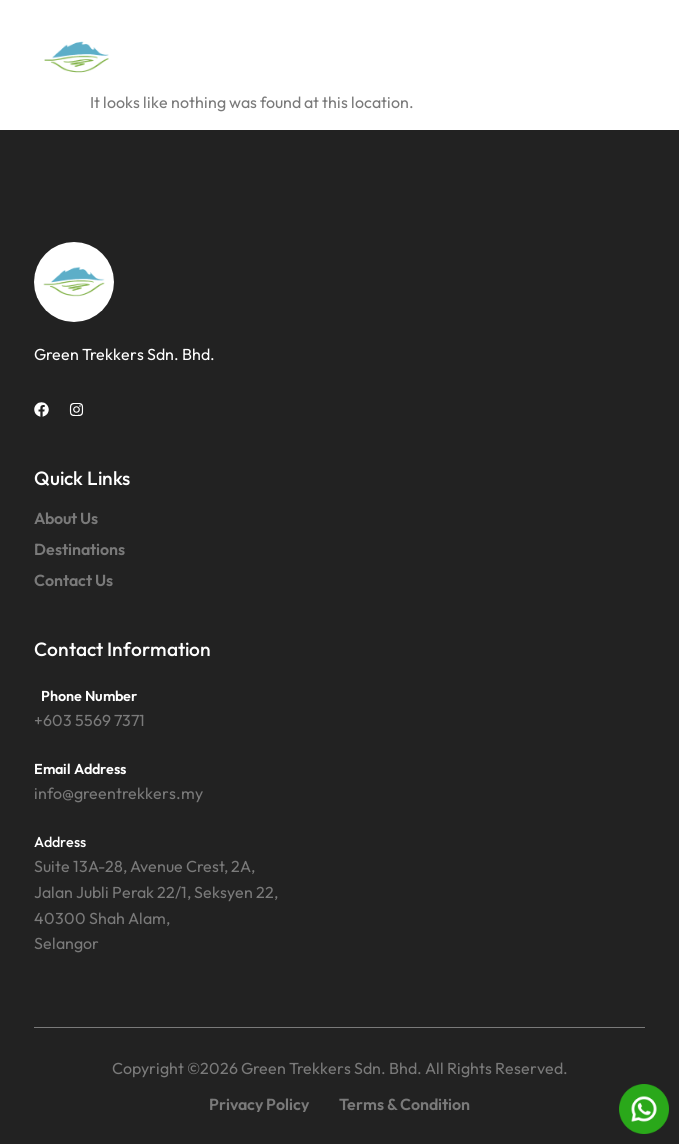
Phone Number (89, 696)
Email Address (80, 769)
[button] (622, 57)
